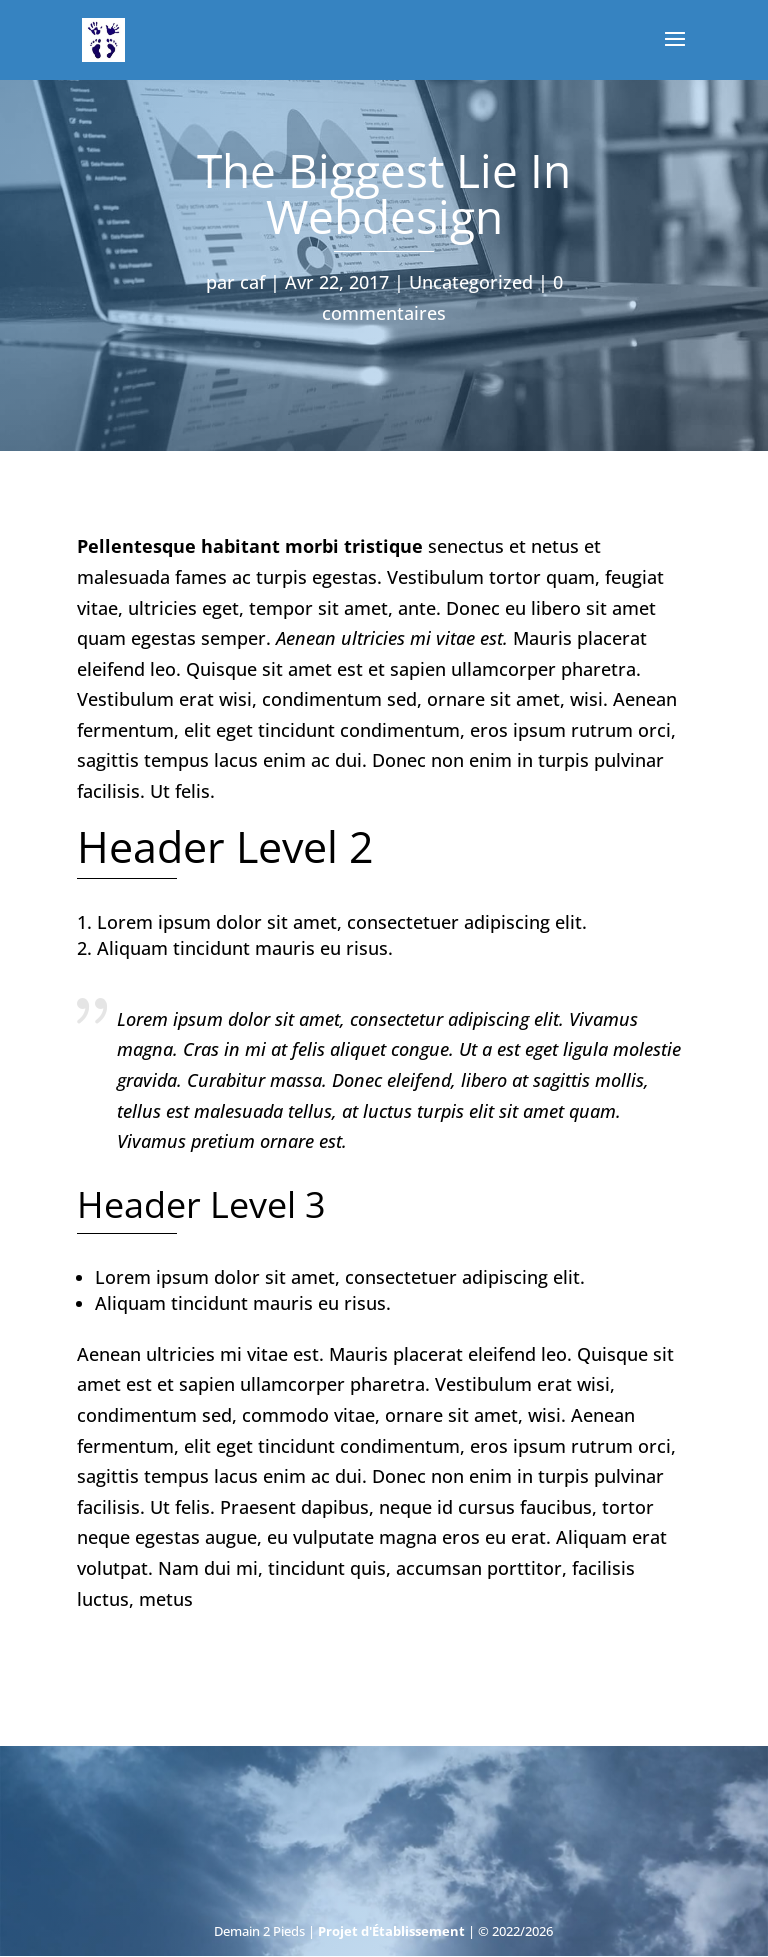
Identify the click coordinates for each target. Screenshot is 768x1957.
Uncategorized (471, 282)
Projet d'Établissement (391, 1931)
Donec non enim (442, 760)
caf (252, 282)
